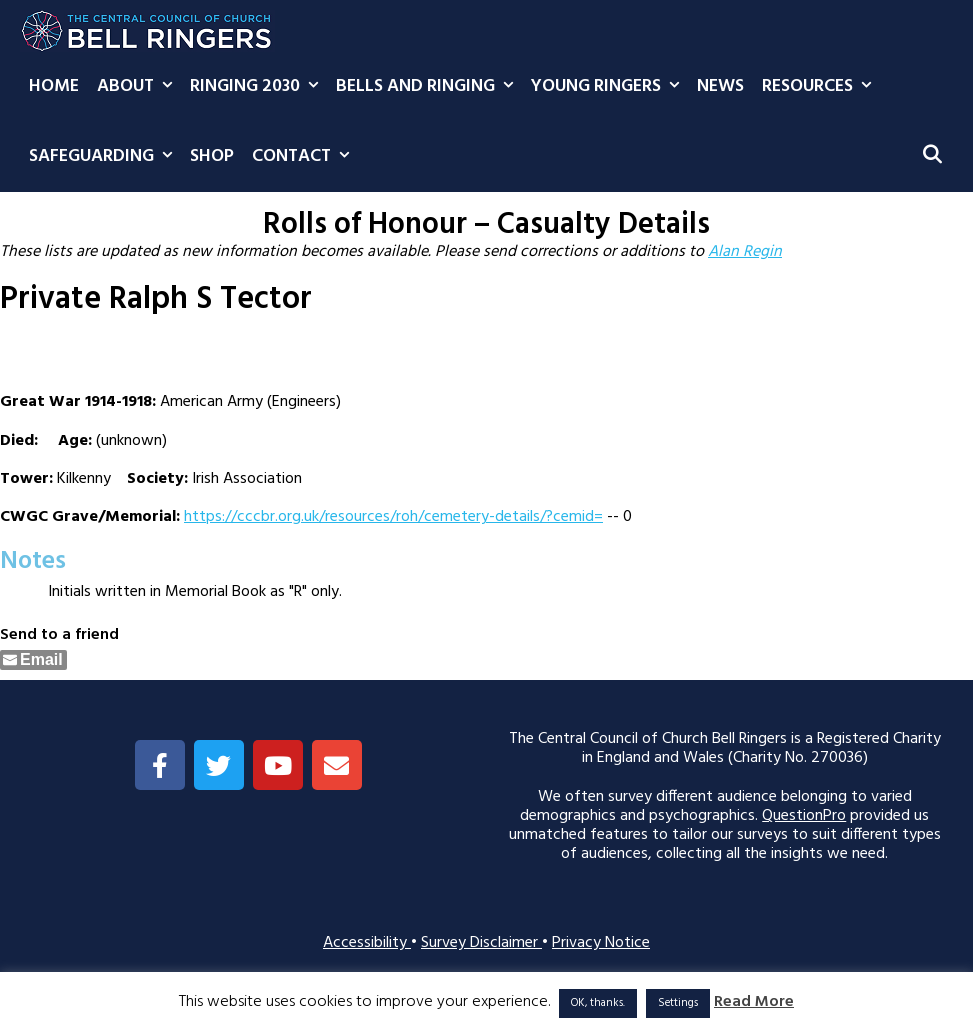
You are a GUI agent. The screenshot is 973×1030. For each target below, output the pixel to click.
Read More (754, 1002)
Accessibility (367, 943)
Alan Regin (745, 252)
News (720, 86)
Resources (821, 87)
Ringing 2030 (258, 87)
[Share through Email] (33, 660)
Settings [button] (678, 1003)
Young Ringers (609, 87)
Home (54, 86)
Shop (212, 156)
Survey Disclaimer (481, 943)
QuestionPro (804, 816)
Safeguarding (105, 157)
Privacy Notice (601, 943)
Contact (305, 157)
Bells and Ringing (429, 87)
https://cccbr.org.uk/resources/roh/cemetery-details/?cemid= (393, 517)
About (139, 87)
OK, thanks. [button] (598, 1003)
